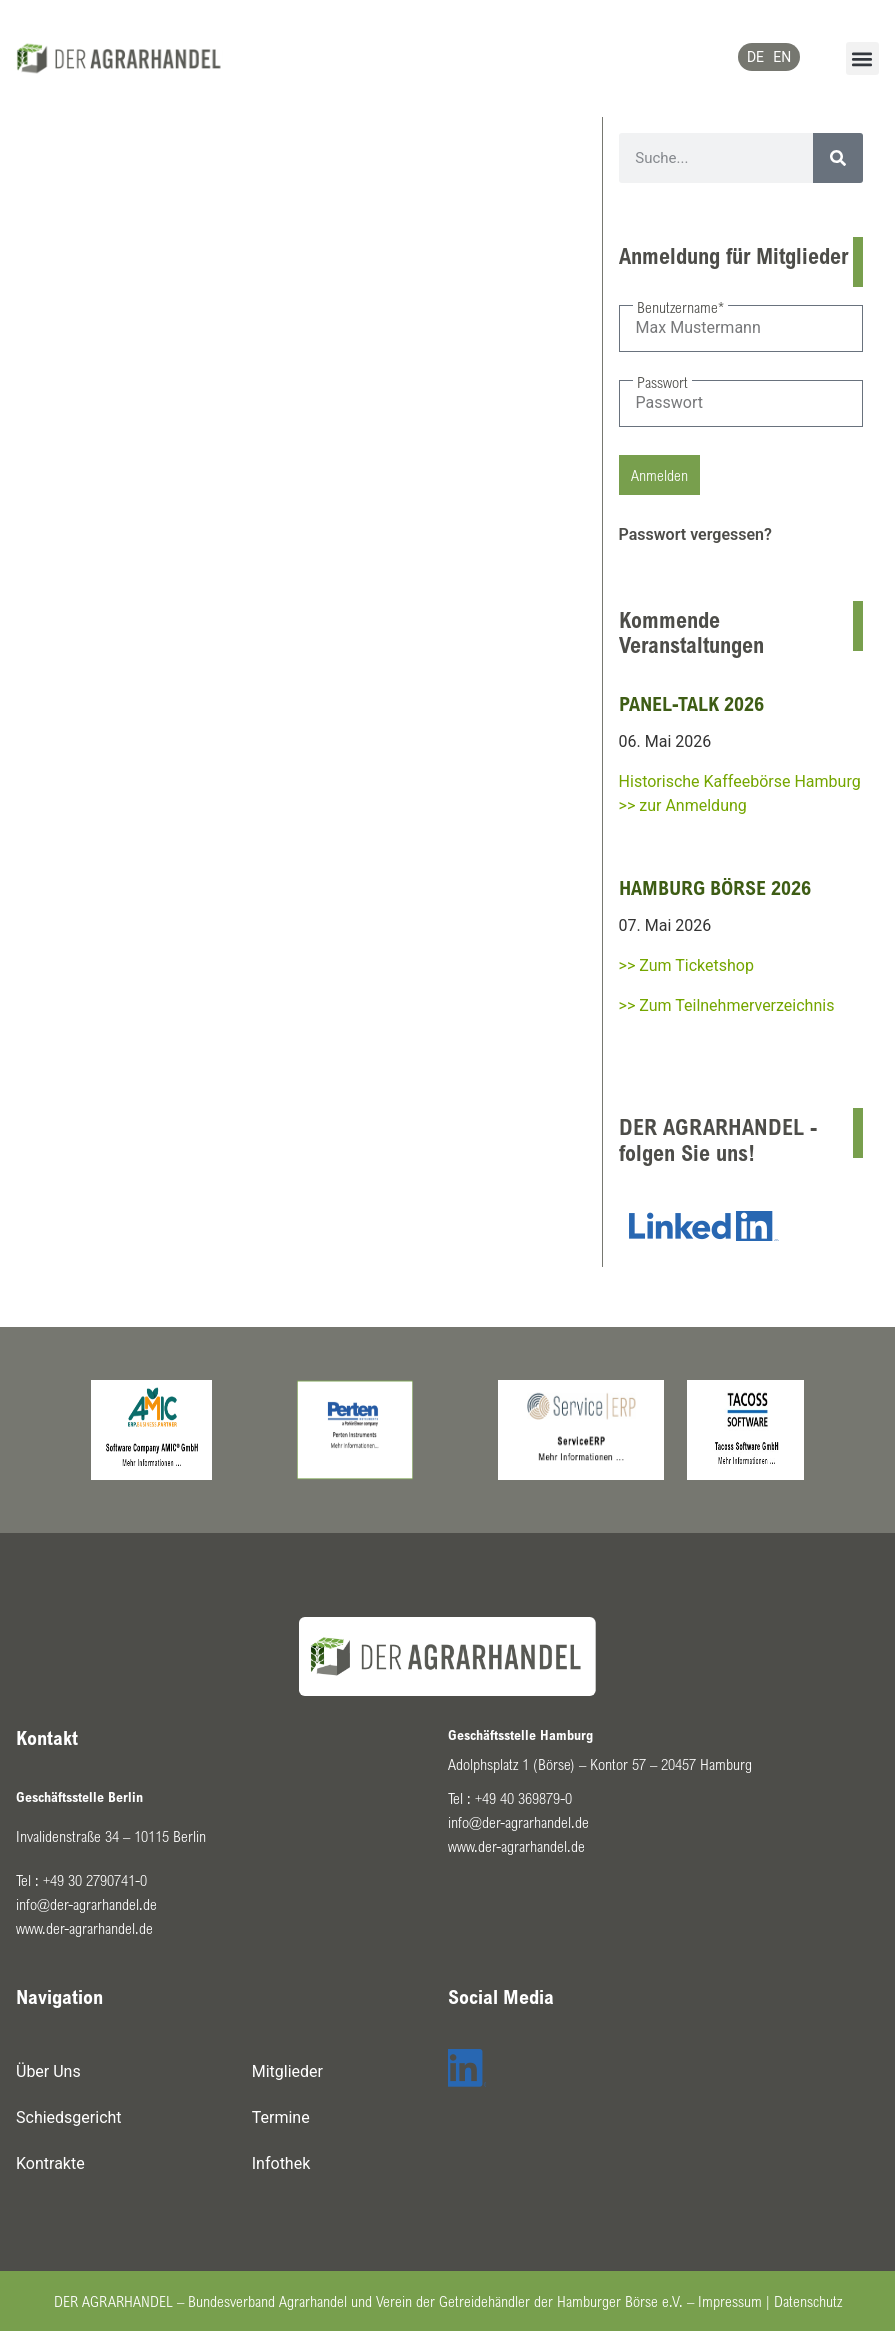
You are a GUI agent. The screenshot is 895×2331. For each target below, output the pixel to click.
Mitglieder (287, 2071)
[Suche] (838, 158)
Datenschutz (808, 2301)
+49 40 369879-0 (523, 1798)
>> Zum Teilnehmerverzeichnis (727, 1005)
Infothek (281, 2163)
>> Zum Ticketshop (686, 965)
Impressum (730, 2301)
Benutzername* (680, 307)
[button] (862, 58)
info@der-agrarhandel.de (86, 1904)
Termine (281, 2117)
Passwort (662, 382)
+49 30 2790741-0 (95, 1880)
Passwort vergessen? (695, 534)
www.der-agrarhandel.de (84, 1928)
